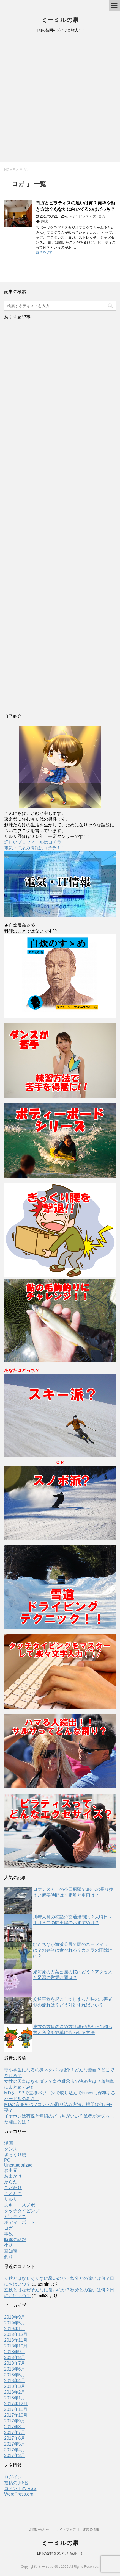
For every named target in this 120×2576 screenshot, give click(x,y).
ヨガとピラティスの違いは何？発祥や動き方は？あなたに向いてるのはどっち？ (75, 206)
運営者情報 (91, 2529)
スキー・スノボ (19, 2205)
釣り (8, 2257)
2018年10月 (16, 2346)
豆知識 (10, 2251)
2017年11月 (16, 2409)
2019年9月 (14, 2317)
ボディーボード (19, 2222)
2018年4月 (14, 2380)
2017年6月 (14, 2438)
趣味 (44, 221)
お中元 (10, 2170)
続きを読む (45, 252)
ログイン (13, 2477)
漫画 (8, 2143)
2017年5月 (14, 2444)
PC (7, 2160)
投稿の (16, 2482)
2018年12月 (16, 2334)
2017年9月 (14, 2421)
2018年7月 (14, 2363)
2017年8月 (14, 2426)
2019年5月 (14, 2323)
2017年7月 (14, 2432)
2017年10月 (16, 2415)
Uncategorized (18, 2165)
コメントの (20, 2488)
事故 (8, 2234)
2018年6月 (14, 2369)
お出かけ (13, 2176)
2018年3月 (14, 2386)
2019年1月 (14, 2328)
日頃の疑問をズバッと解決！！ (60, 2553)
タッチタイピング (21, 2210)
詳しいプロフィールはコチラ (32, 842)
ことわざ (13, 2193)
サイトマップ (66, 2529)
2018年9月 (14, 2351)
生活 (8, 2245)
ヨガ (101, 216)
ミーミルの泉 (60, 19)
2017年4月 (14, 2449)
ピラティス (87, 216)
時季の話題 (15, 2239)
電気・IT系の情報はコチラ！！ (34, 848)
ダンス (10, 2149)
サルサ (10, 2199)
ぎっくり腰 (15, 2154)
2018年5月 (14, 2374)
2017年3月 (14, 2455)
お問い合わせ (39, 2529)
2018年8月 (14, 2357)
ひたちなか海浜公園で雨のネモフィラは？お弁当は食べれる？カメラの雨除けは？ (72, 1950)
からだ (71, 216)
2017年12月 (16, 2403)
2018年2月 (14, 2392)
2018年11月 (16, 2340)
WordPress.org (18, 2494)
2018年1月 (14, 2398)
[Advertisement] (60, 99)
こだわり (13, 2187)
